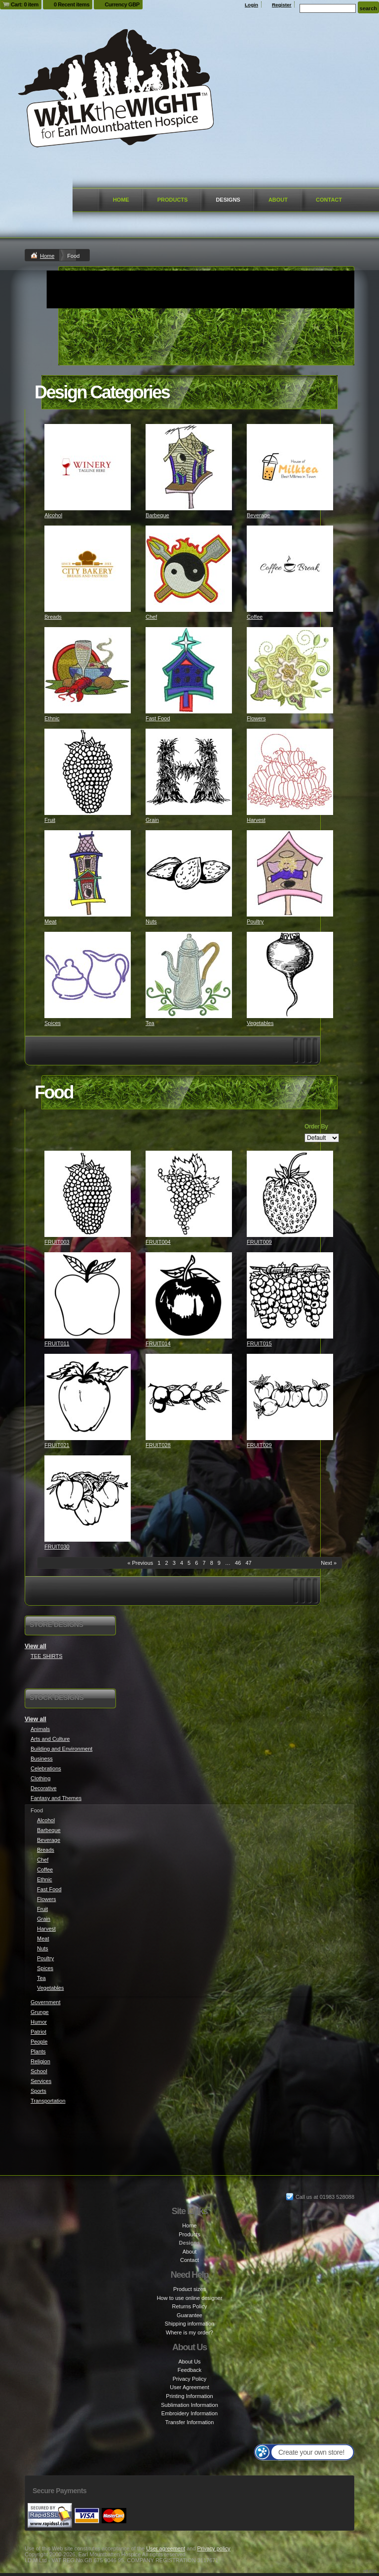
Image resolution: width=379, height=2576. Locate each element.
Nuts (151, 921)
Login (251, 4)
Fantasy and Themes (56, 1798)
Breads (53, 617)
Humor (39, 2022)
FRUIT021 (57, 1445)
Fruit (49, 820)
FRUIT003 (57, 1242)
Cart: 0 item (24, 4)
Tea (150, 1023)
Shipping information (189, 2324)
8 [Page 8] (211, 1563)
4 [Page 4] (181, 1563)
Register (282, 4)
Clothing (40, 1778)
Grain (152, 820)
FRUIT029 (259, 1445)
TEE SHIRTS (47, 1656)
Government (46, 2002)
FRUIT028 (158, 1445)
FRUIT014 (158, 1343)
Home (121, 200)
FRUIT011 (57, 1343)
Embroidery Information (189, 2413)
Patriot (38, 2032)
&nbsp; (87, 467)
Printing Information (189, 2396)
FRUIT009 (259, 1242)
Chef (151, 617)
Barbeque (157, 515)
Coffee (255, 617)
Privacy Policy (189, 2379)
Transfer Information (189, 2422)
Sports (38, 2091)
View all (35, 1646)
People (39, 2042)
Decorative (44, 1788)
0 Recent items (71, 4)
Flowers (256, 718)
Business (42, 1759)
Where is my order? (189, 2332)
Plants (38, 2051)
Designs (228, 200)
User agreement (165, 2548)
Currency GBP (122, 4)
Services (41, 2081)
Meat (50, 921)
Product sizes (189, 2289)
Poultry (255, 921)
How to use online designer (190, 2298)
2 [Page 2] (166, 1563)
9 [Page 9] (219, 1563)
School (39, 2071)
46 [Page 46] (238, 1563)
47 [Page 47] (248, 1563)
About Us (189, 2361)
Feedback (189, 2370)
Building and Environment (61, 1749)
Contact (329, 200)
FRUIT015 (259, 1343)
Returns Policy (189, 2306)
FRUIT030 (57, 1547)
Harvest (256, 820)
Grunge (40, 2012)
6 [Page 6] (196, 1563)
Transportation (48, 2101)
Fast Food (158, 718)
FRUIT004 (158, 1242)
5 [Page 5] (189, 1563)
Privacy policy (213, 2548)
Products (172, 200)
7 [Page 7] (203, 1563)
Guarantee (189, 2315)
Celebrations (46, 1768)
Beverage (258, 515)
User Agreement (189, 2387)
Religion (40, 2061)
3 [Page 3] (174, 1563)
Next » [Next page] (329, 1563)
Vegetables (260, 1023)
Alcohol (53, 515)
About (278, 200)
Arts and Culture (50, 1739)
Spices (52, 1023)
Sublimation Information (189, 2405)
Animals (40, 1729)
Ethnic (52, 718)
